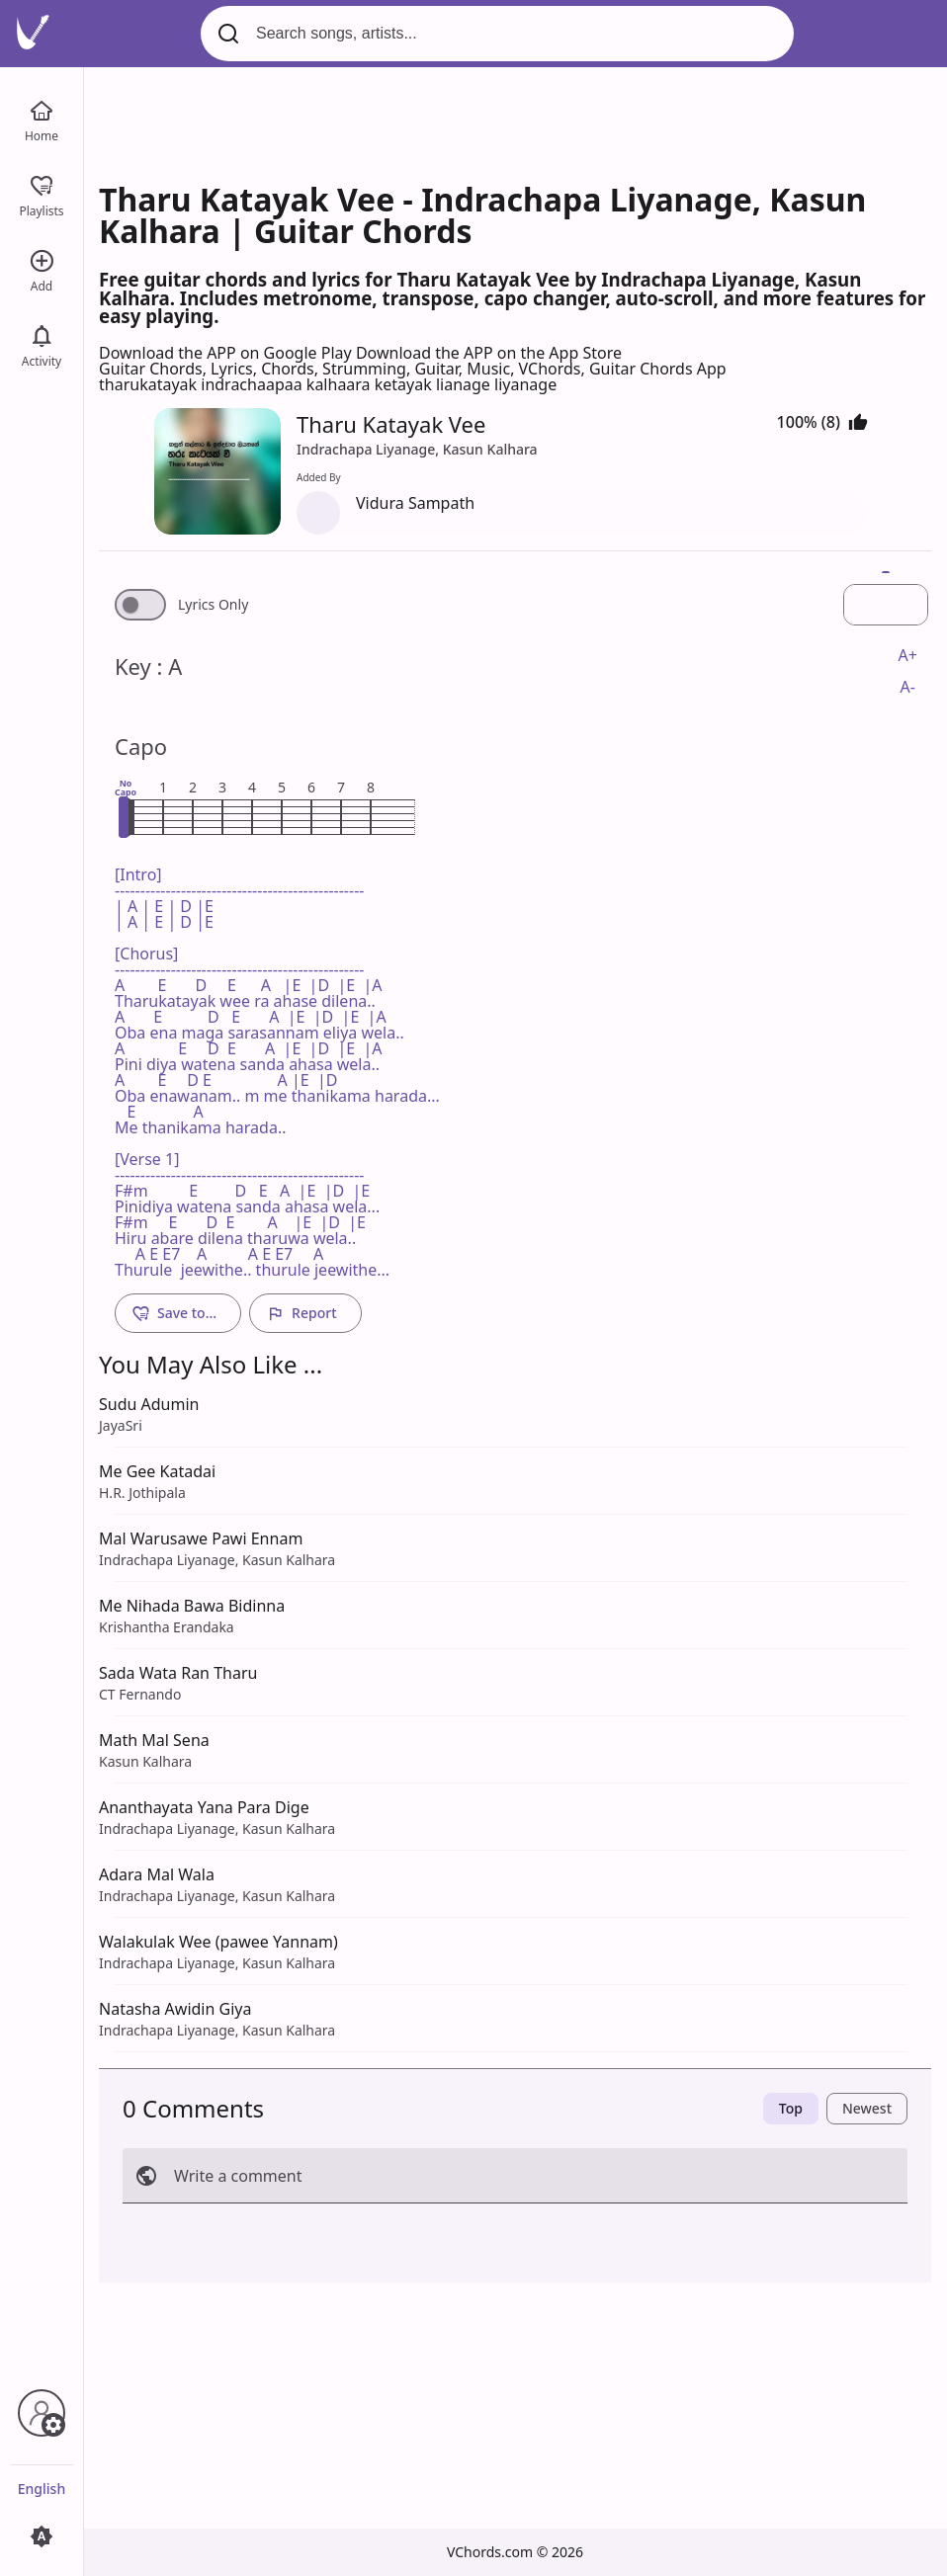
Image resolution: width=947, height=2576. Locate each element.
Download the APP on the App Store (489, 353)
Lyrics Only (213, 605)
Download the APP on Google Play (227, 353)
